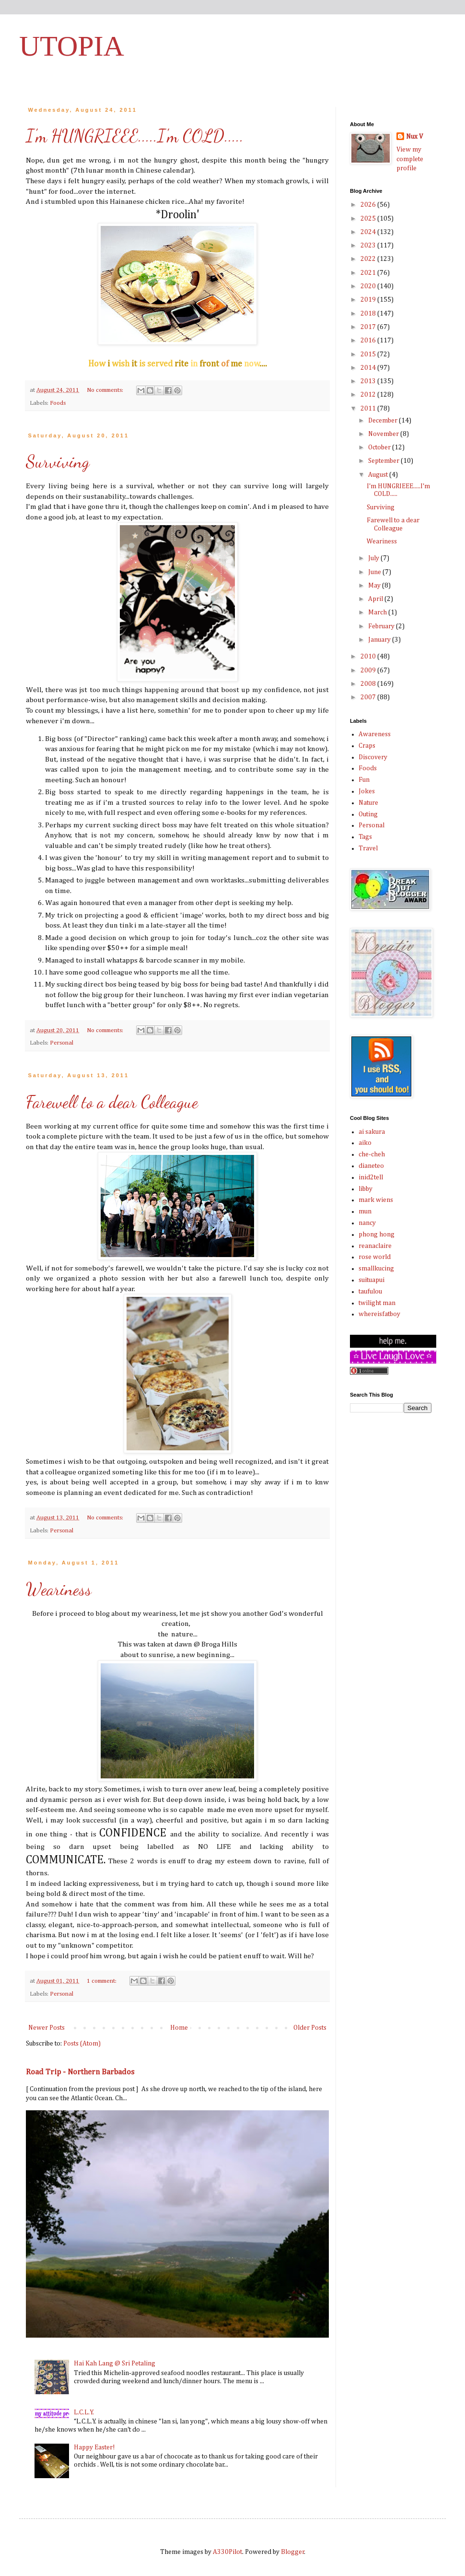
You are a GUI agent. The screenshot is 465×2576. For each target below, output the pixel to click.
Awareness (375, 734)
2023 (368, 245)
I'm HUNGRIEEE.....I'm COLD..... (135, 136)
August (378, 474)
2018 (368, 313)
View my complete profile (409, 159)
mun (365, 1211)
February (382, 626)
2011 (368, 408)
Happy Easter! (94, 2447)
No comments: (106, 390)
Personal (61, 1043)
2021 (368, 273)
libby (365, 1189)
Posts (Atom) (82, 2043)
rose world (375, 1257)
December (383, 420)
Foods (58, 403)
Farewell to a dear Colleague (112, 1102)
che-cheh (372, 1154)
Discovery (373, 757)
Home (179, 2027)
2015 (368, 354)
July (374, 558)
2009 (368, 670)
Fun (364, 779)
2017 (368, 327)
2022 (368, 259)
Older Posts (309, 2027)
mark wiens (376, 1200)
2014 (368, 368)
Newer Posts (46, 2027)
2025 (368, 218)
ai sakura (372, 1132)
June (375, 572)
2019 (368, 299)
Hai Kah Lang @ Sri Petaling (114, 2363)
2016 (368, 340)
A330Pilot (227, 2552)
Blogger (292, 2552)
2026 (368, 204)
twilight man (377, 1303)
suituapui (371, 1280)
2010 (368, 656)
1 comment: (102, 1981)
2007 (368, 697)
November (384, 434)
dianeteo (371, 1166)
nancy (367, 1223)
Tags (365, 837)
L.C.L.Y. (84, 2412)
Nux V (414, 136)
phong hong (377, 1234)
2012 (368, 394)
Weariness (59, 1589)
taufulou (370, 1291)
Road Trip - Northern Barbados (80, 2072)
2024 (368, 232)
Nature (368, 803)
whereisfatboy (379, 1314)
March (378, 612)
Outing (368, 814)
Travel (368, 848)
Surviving (58, 461)
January (380, 639)
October (380, 447)
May (375, 585)
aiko (365, 1143)
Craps (367, 745)
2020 (368, 286)
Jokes (367, 791)
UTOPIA (71, 46)
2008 (368, 684)
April (376, 599)
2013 (368, 381)
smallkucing (376, 1268)
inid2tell (371, 1177)
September (384, 461)
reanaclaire (375, 1246)
